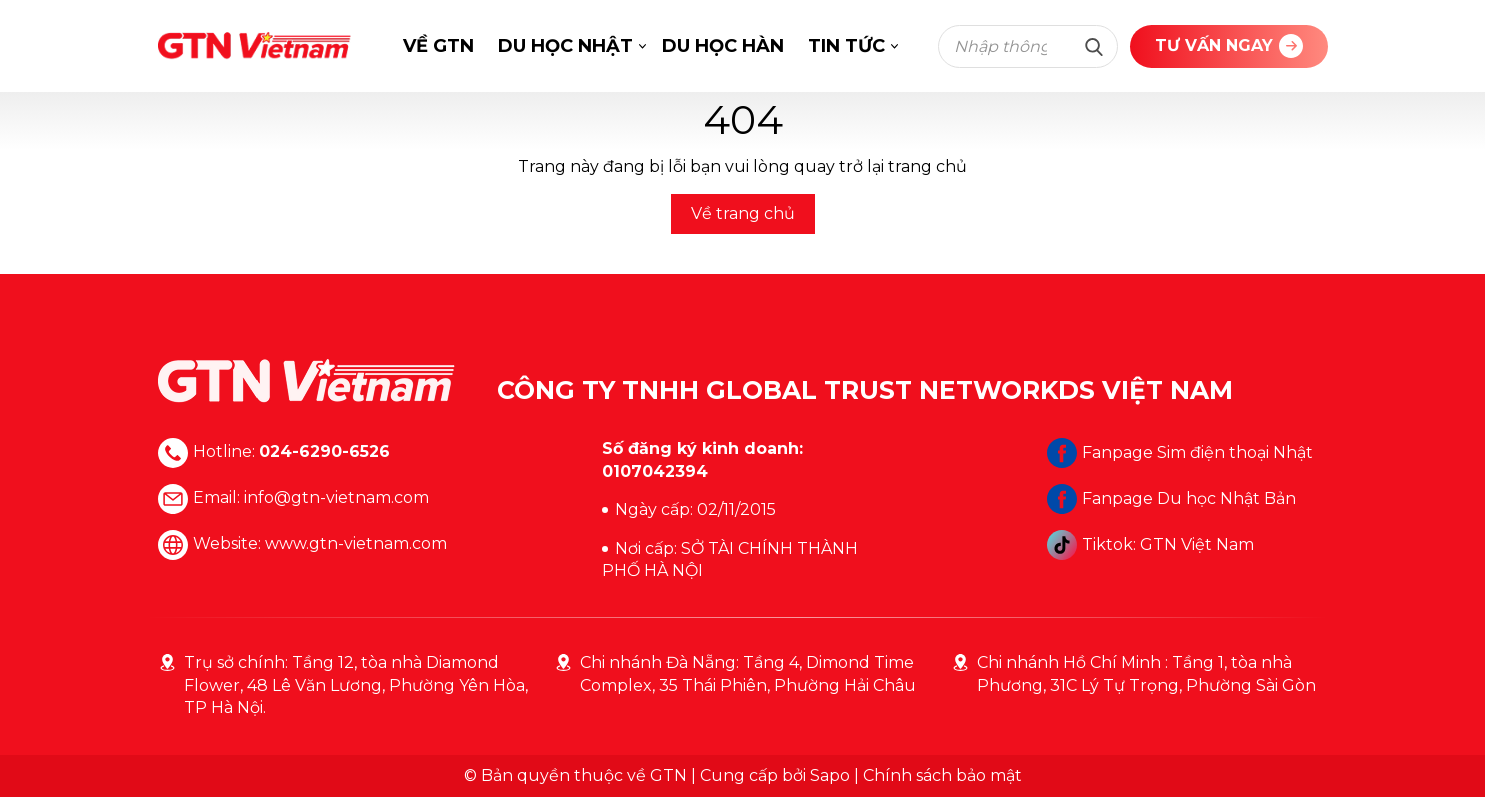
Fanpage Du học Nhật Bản (1171, 498)
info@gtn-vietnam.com (336, 498)
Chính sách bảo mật (942, 775)
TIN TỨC (846, 46)
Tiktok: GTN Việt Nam (1150, 544)
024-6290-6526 (324, 452)
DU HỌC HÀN (723, 46)
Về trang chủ (743, 213)
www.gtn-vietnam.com (356, 544)
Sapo (830, 775)
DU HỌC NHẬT (565, 46)
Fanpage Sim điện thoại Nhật (1180, 452)
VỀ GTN (438, 46)
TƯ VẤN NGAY (1229, 46)
